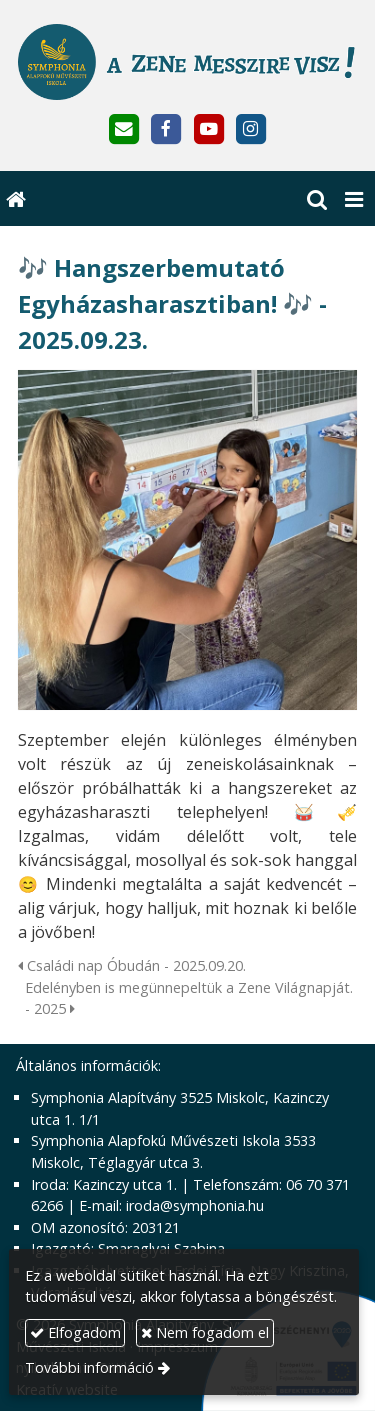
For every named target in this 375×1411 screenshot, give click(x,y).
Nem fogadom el (205, 1332)
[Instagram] (250, 129)
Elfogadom (75, 1332)
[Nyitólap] (187, 62)
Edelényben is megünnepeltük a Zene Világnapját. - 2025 (189, 998)
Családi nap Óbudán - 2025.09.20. (132, 965)
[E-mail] (124, 129)
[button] (354, 198)
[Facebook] (166, 129)
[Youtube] (208, 129)
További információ (89, 1367)
